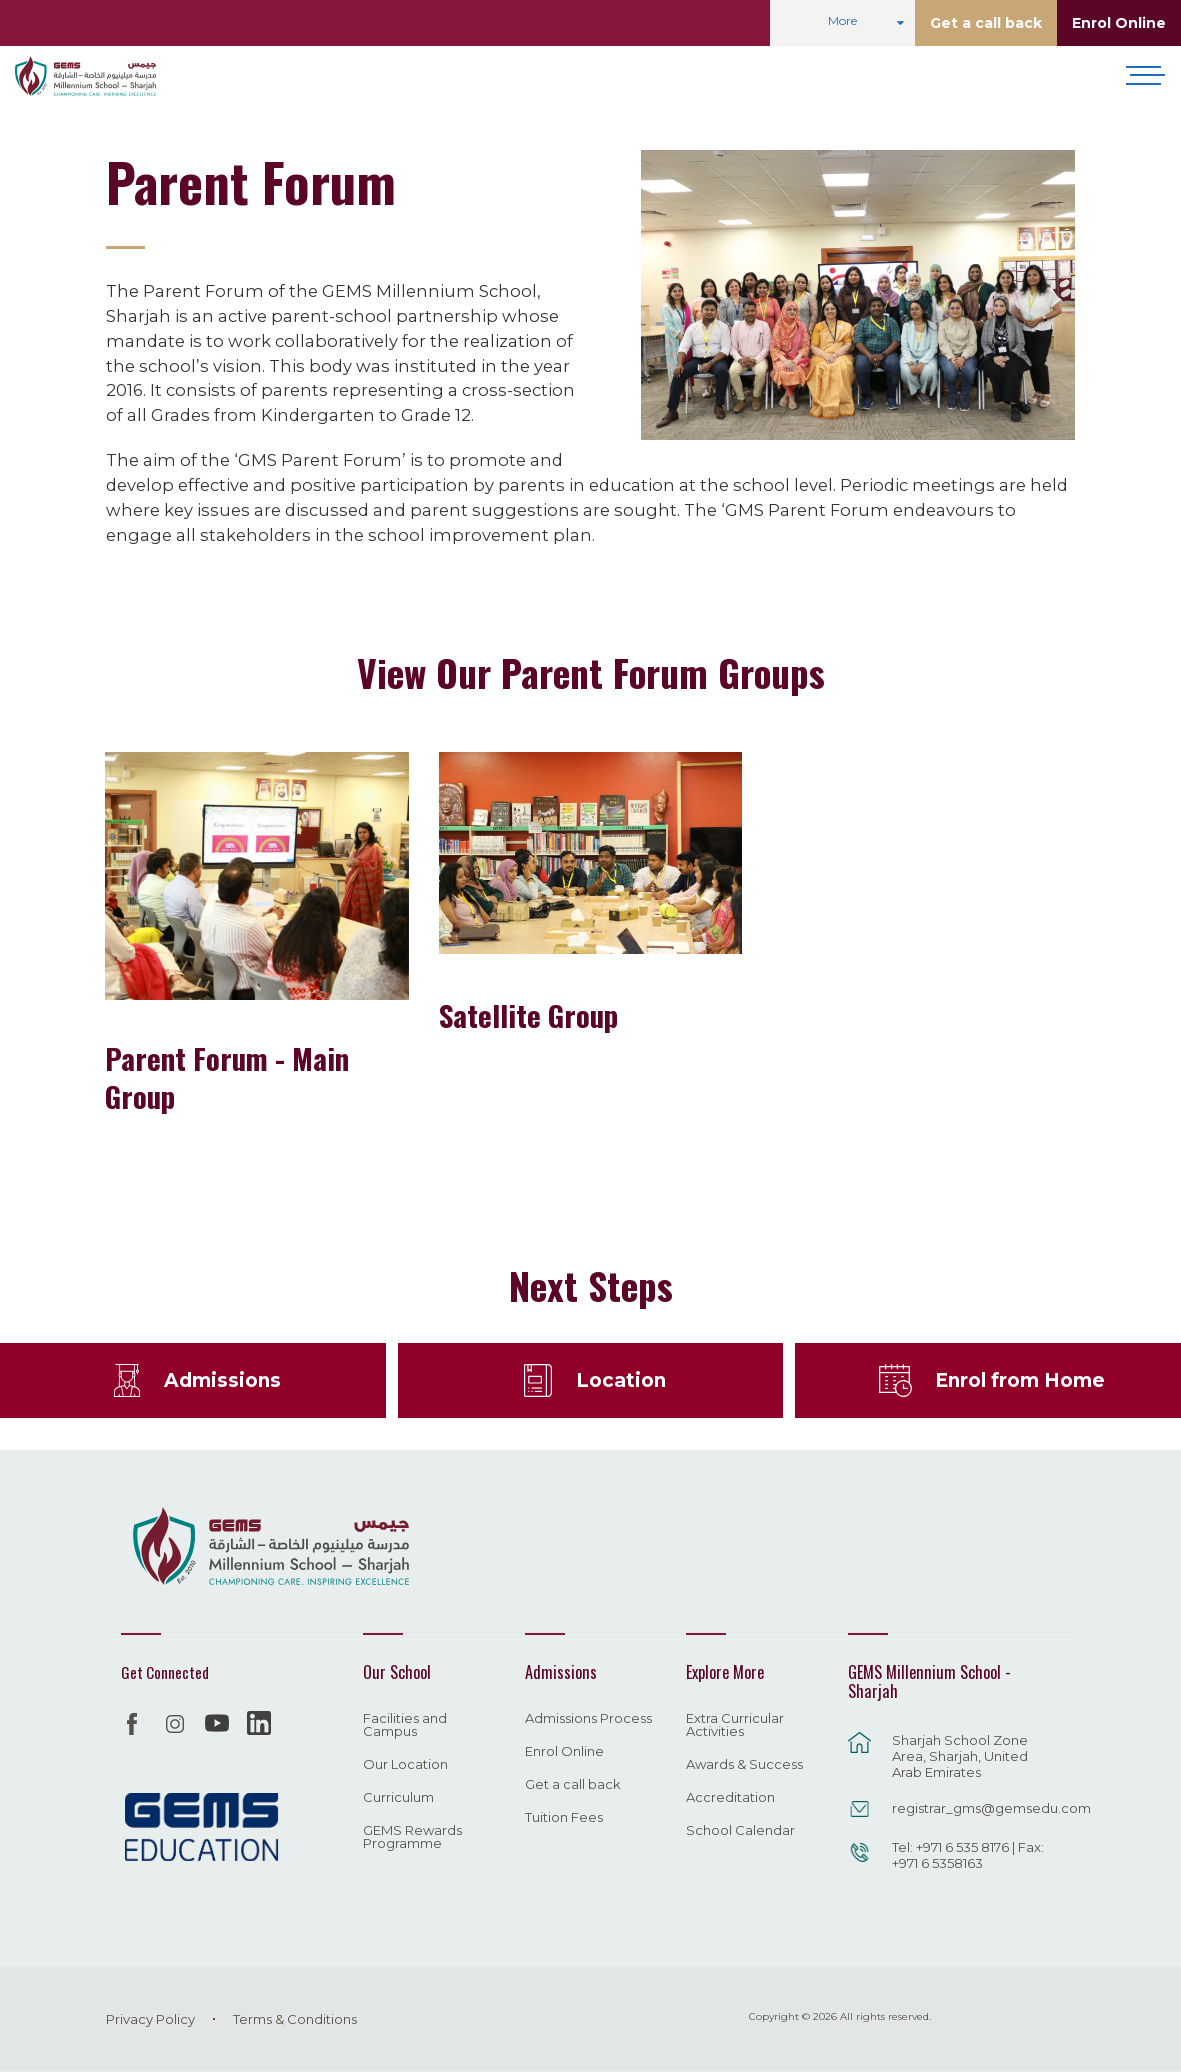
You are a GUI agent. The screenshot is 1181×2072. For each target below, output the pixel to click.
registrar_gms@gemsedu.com (973, 1808)
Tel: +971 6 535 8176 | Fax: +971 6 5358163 (968, 1855)
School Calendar (740, 1831)
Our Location (405, 1765)
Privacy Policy (150, 2019)
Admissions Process (588, 1719)
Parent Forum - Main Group (227, 1077)
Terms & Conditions (295, 2019)
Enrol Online (1119, 23)
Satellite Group (528, 1015)
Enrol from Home (1020, 1380)
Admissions (222, 1380)
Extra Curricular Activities (735, 1725)
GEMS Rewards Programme (412, 1837)
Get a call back (986, 23)
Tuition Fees (564, 1818)
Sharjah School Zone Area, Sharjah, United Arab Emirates (960, 1756)
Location (620, 1380)
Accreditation (730, 1798)
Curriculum (398, 1798)
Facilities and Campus (405, 1725)
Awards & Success (744, 1765)
